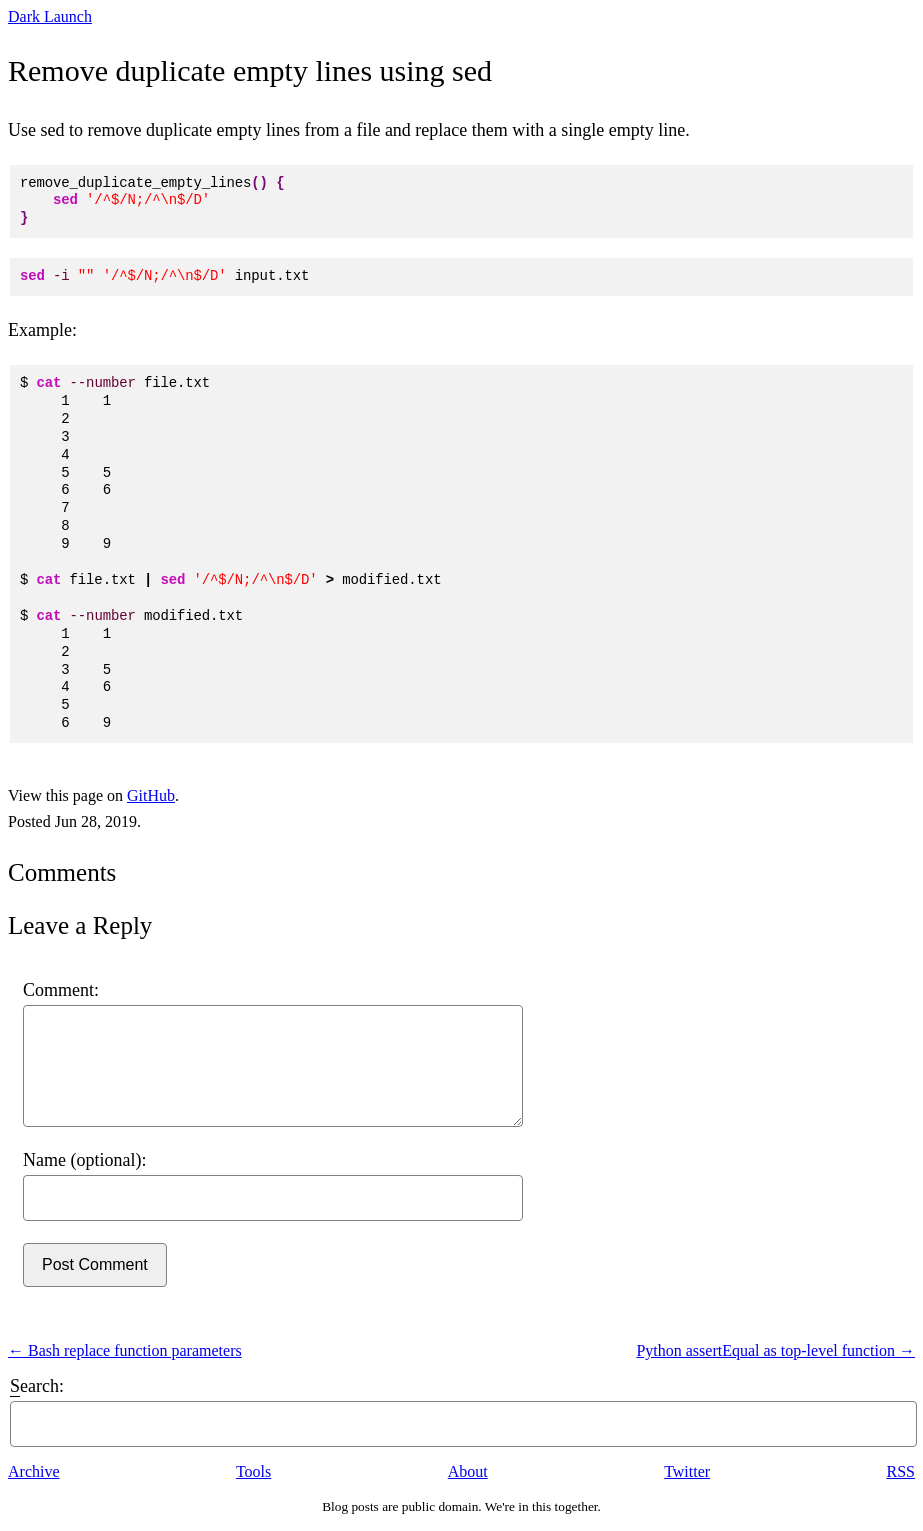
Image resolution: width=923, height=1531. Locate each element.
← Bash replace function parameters (125, 1350)
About (468, 1471)
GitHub (151, 795)
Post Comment (95, 1264)
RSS (901, 1471)
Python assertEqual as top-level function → (775, 1350)
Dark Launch (50, 16)
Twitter (687, 1471)
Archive (34, 1471)
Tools (253, 1471)
